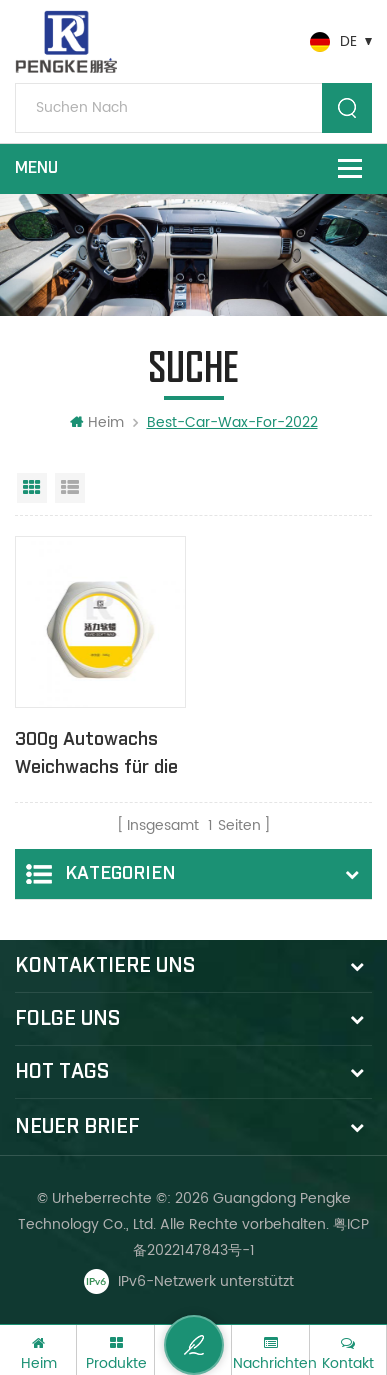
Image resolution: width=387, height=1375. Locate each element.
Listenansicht (70, 488)
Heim (97, 422)
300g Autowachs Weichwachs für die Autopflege (96, 755)
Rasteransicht (32, 488)
